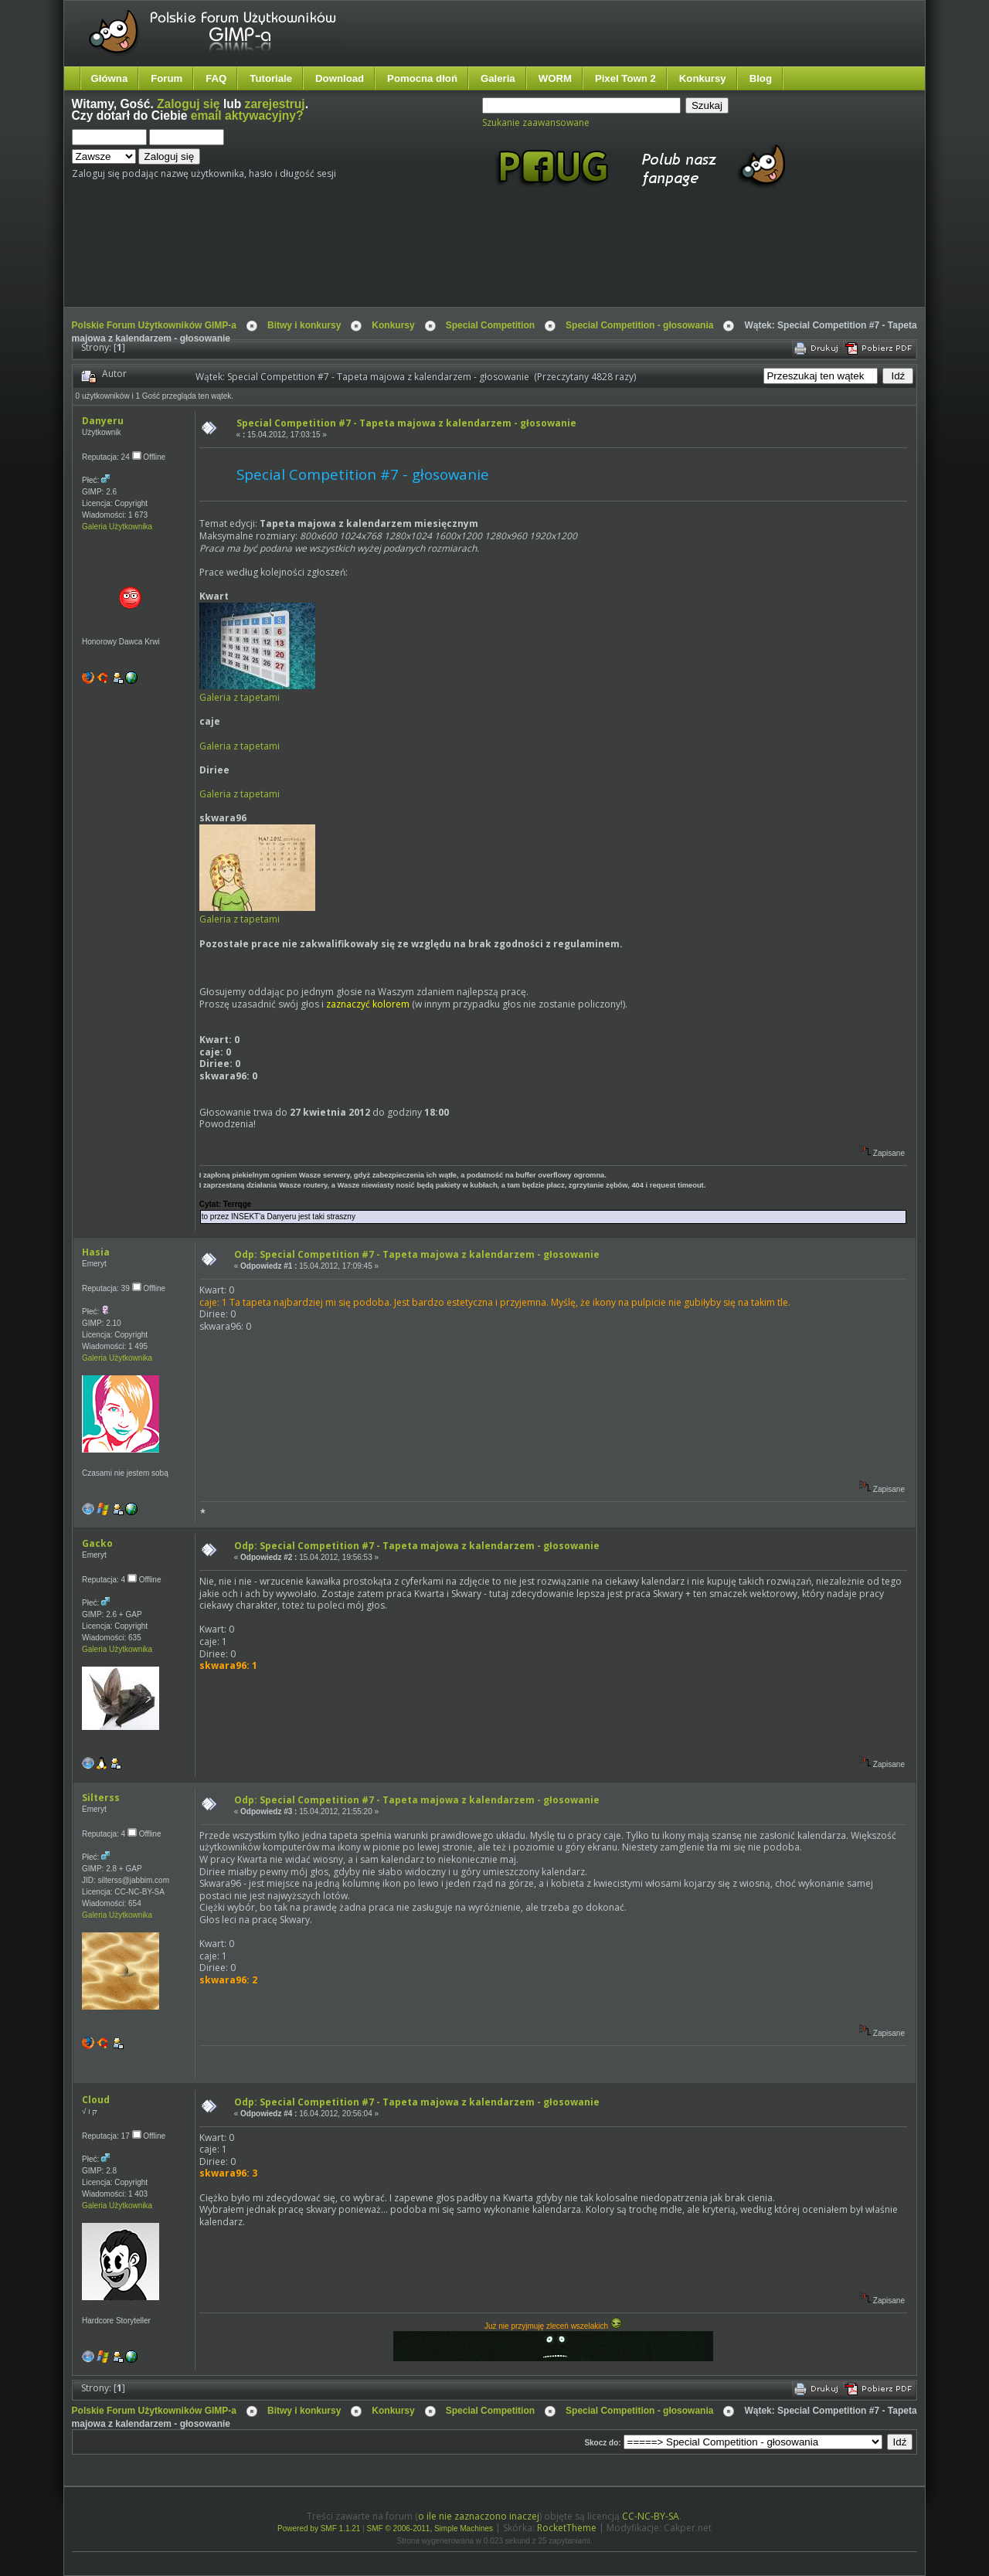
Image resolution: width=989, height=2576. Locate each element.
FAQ (216, 78)
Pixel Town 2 (625, 78)
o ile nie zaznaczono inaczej (478, 2516)
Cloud (96, 2099)
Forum (166, 78)
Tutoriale (271, 78)
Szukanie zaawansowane (536, 122)
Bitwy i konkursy (304, 325)
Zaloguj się (188, 103)
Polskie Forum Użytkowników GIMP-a (154, 325)
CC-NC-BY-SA (650, 2516)
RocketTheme (566, 2527)
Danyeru (103, 420)
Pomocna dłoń (422, 78)
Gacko (97, 1543)
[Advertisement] (361, 261)
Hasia (96, 1252)
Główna (109, 78)
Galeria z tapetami (239, 697)
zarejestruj (275, 103)
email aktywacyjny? (247, 115)
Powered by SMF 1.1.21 (318, 2528)
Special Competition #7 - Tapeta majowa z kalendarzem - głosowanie (406, 423)
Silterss (101, 1797)
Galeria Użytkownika (117, 526)
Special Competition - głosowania (639, 325)
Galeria (498, 78)
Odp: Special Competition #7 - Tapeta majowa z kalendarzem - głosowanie (417, 1254)
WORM (555, 78)
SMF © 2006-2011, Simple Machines (430, 2528)
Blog (760, 78)
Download (339, 78)
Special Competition (490, 325)
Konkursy (702, 78)
